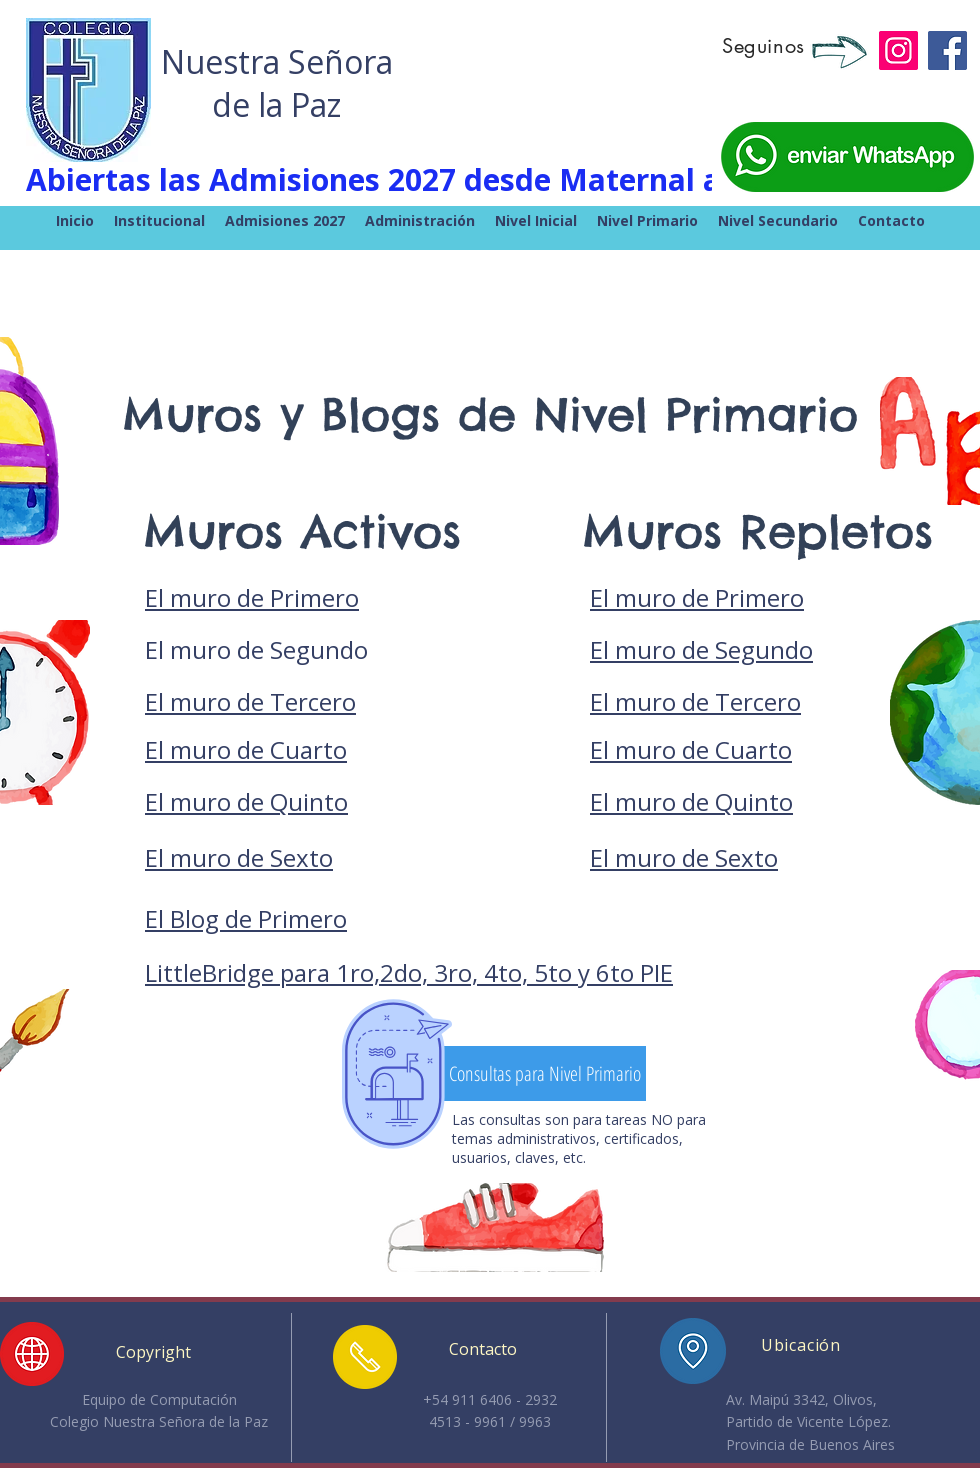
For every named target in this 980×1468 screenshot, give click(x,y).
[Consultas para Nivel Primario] (544, 1073)
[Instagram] (898, 50)
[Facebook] (947, 50)
